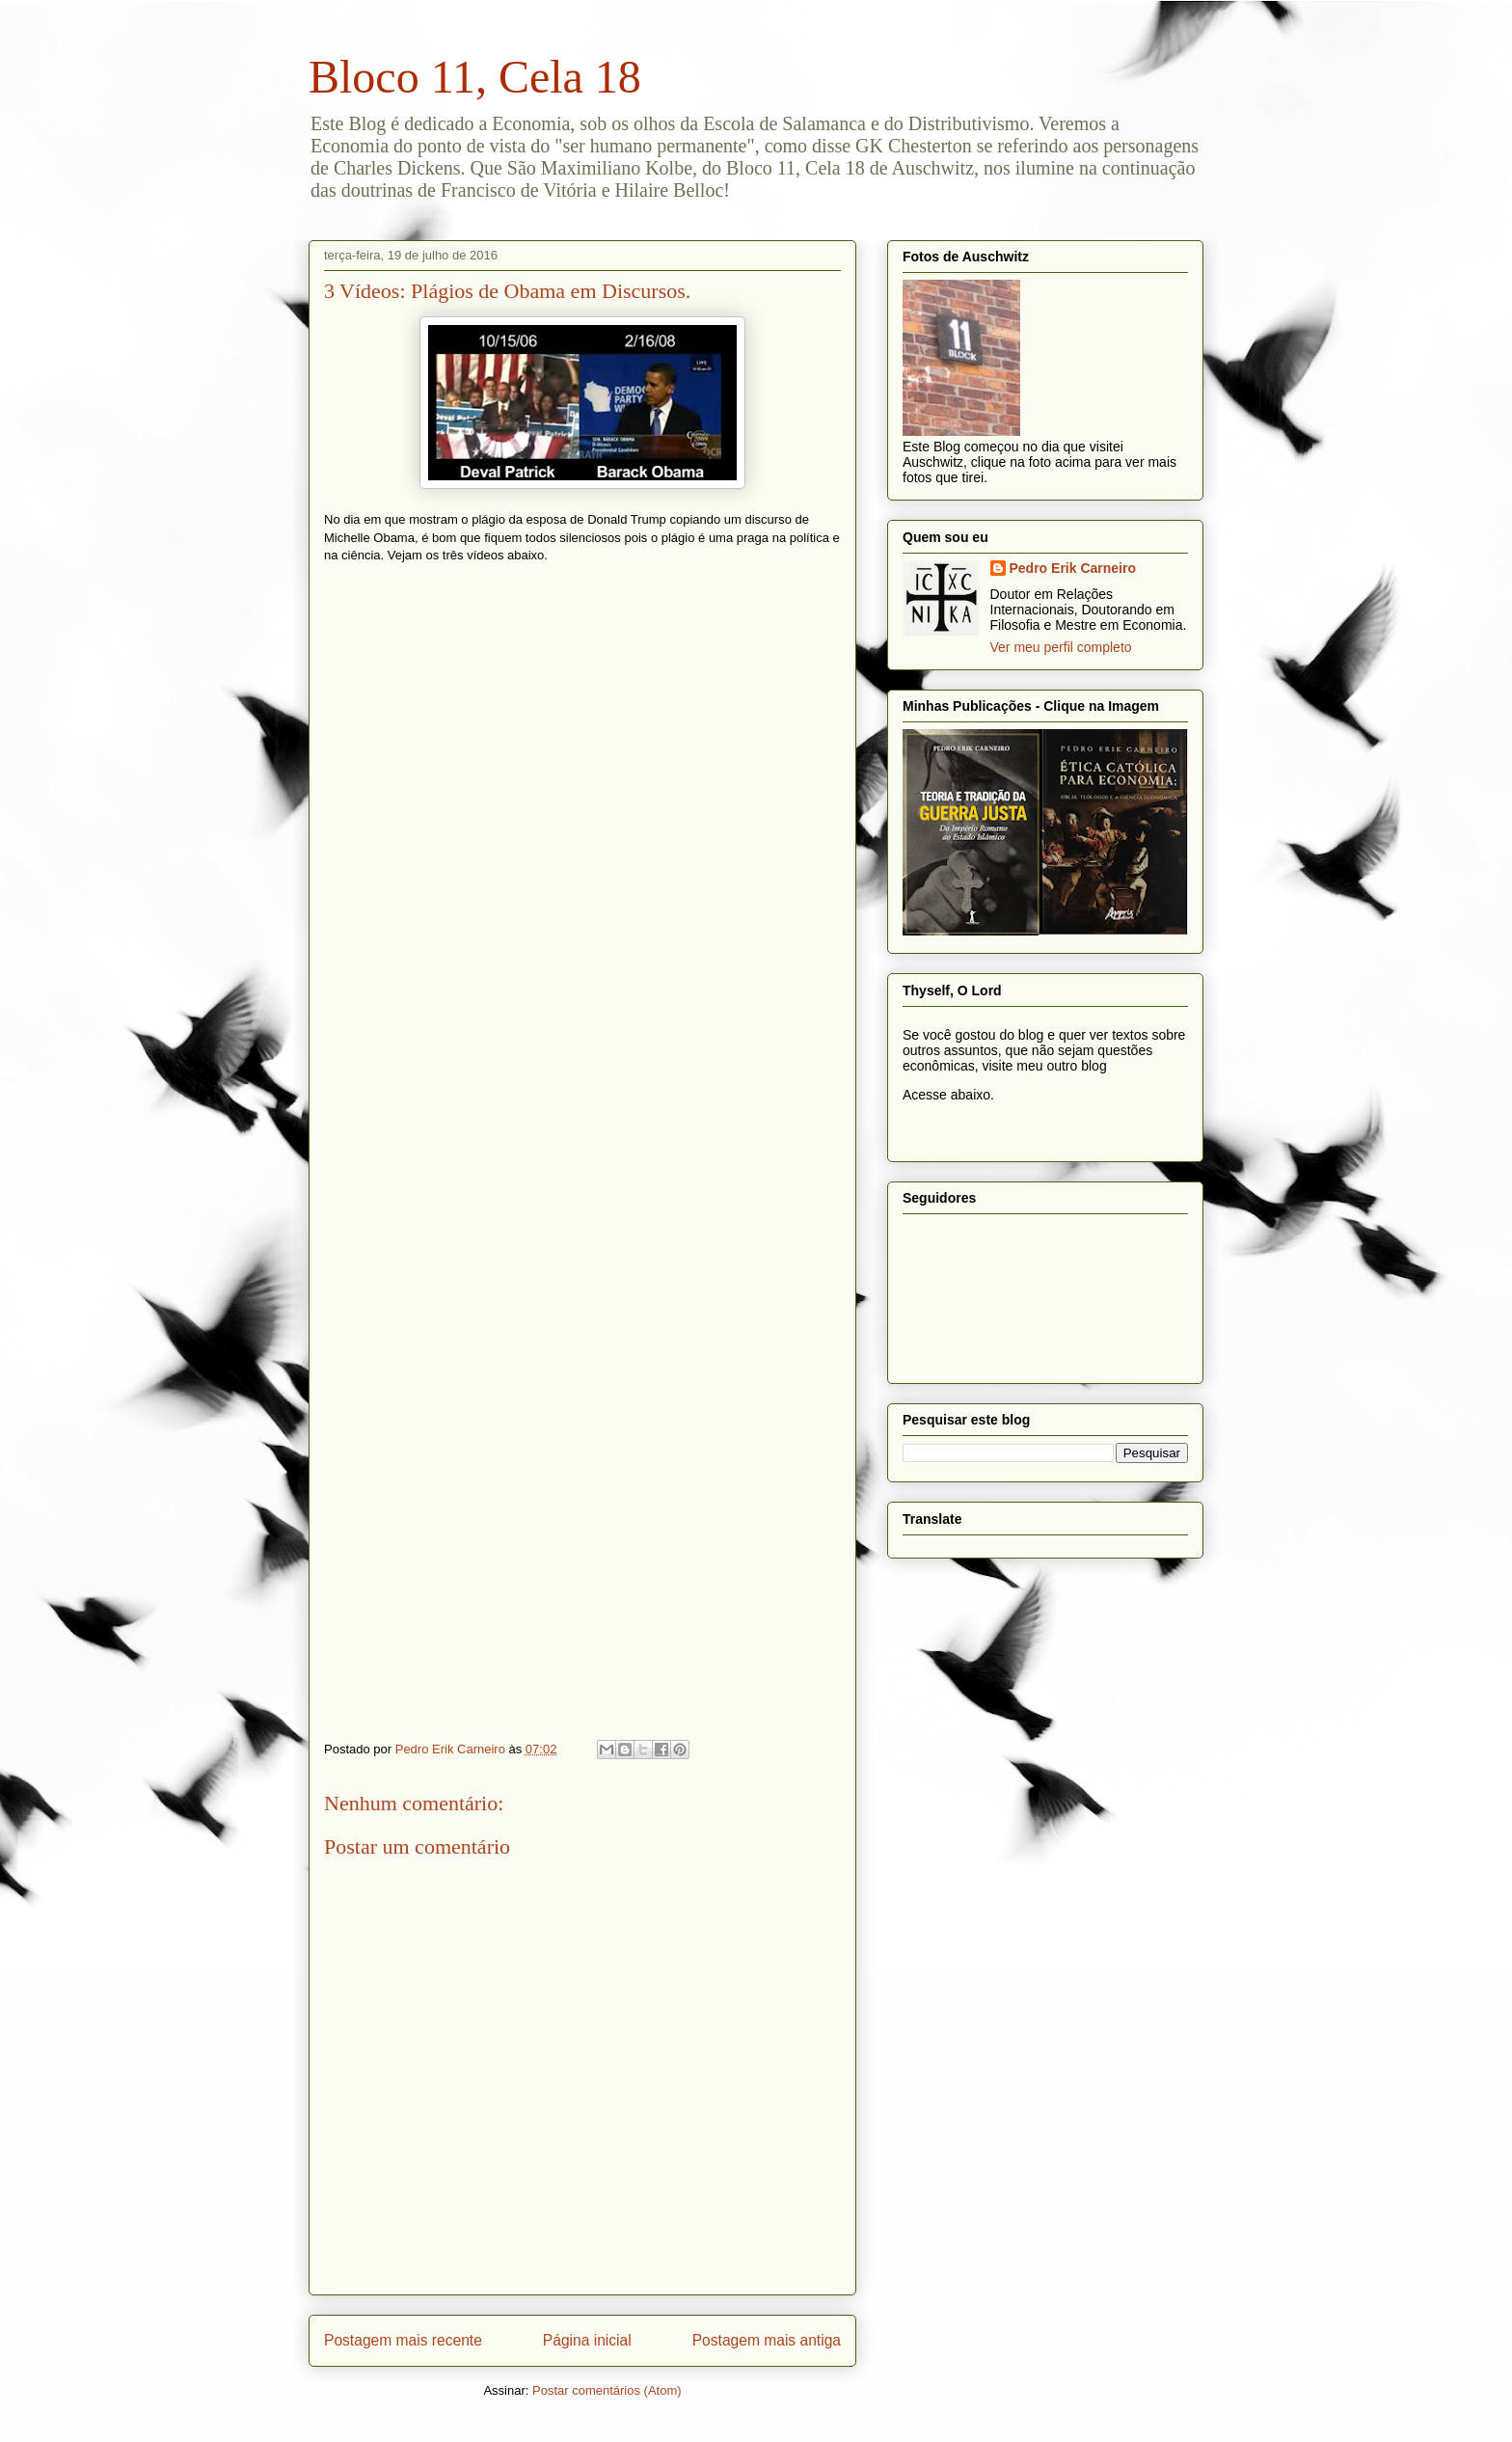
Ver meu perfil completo (1061, 647)
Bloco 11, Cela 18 (475, 76)
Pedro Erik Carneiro (1073, 568)
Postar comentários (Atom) (607, 2390)
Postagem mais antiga (766, 2340)
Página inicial (587, 2340)
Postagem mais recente (403, 2340)
